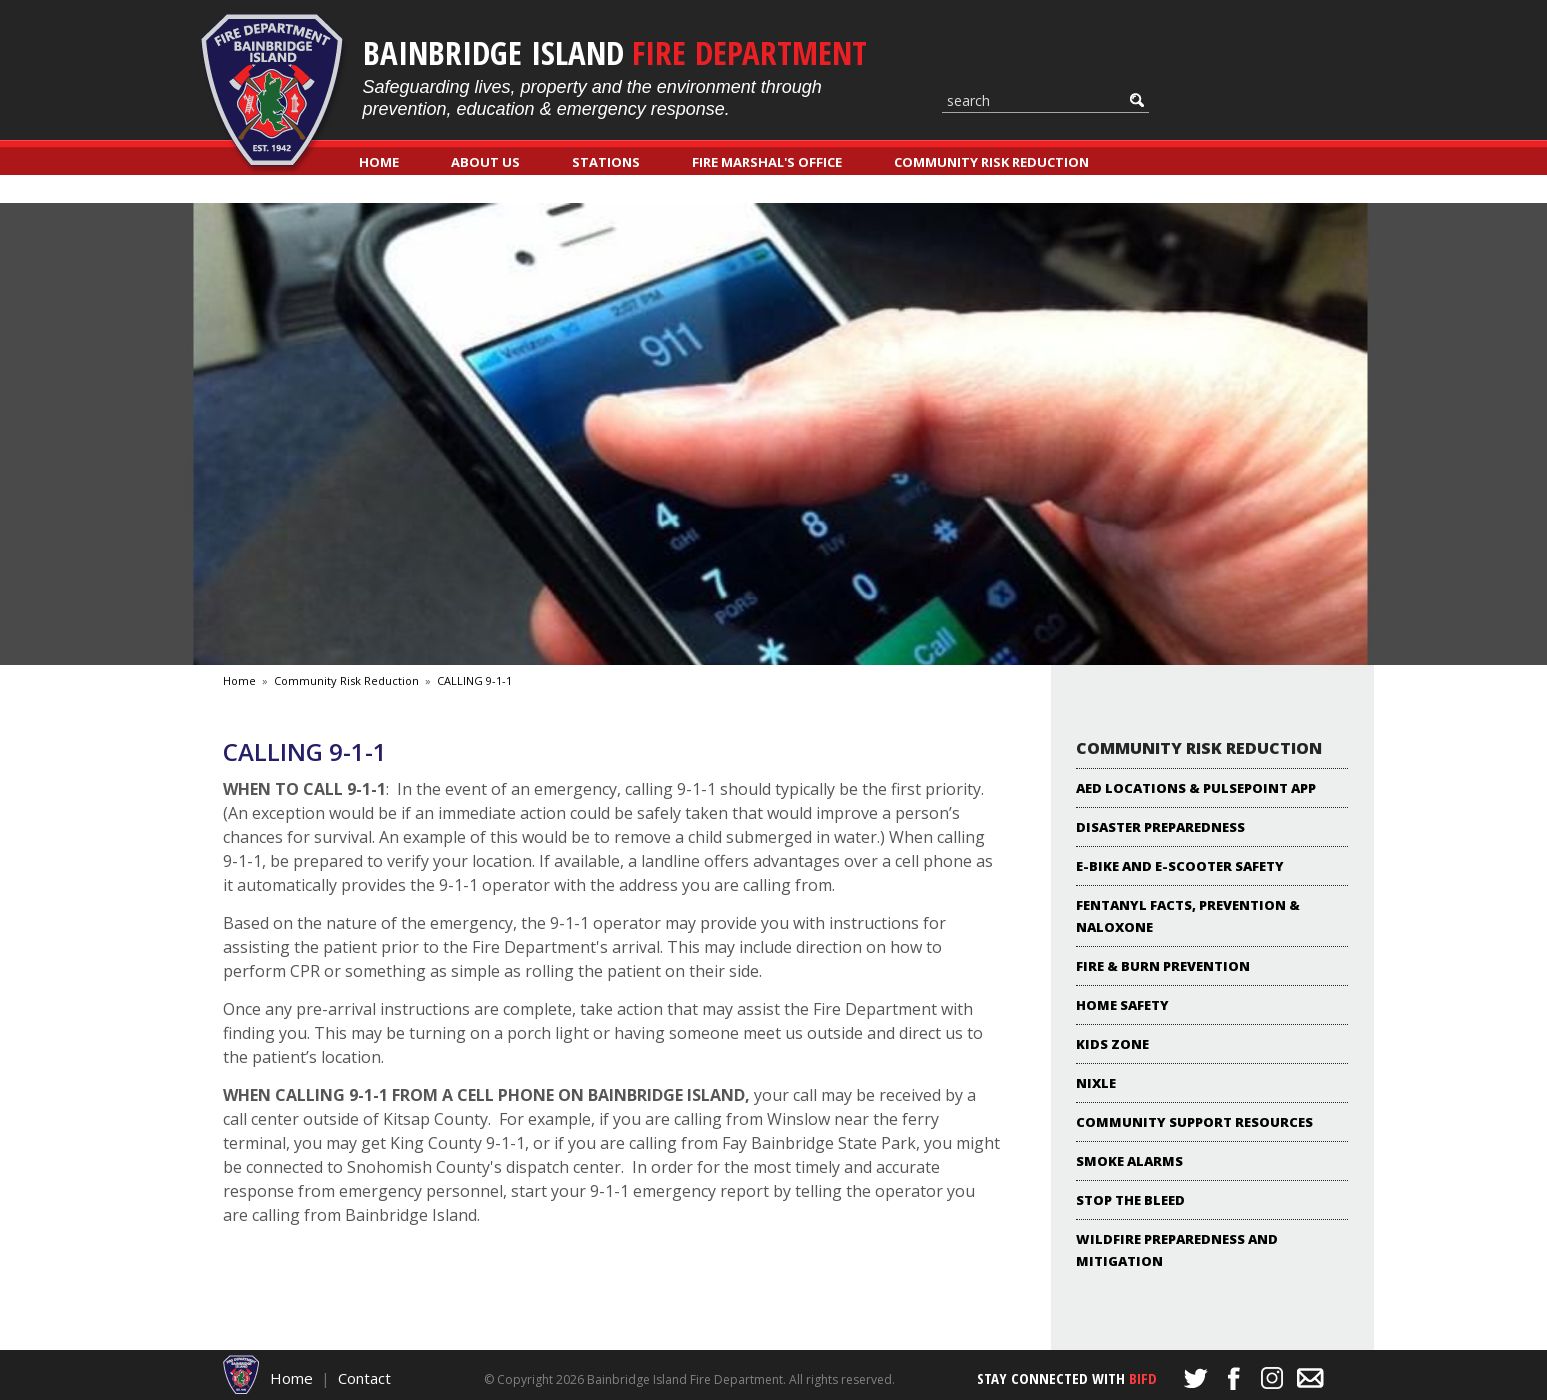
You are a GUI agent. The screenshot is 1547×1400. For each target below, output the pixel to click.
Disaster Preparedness (1160, 827)
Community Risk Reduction (991, 162)
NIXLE (1096, 1083)
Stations (606, 162)
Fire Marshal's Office (767, 162)
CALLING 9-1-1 (474, 680)
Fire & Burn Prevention (1163, 966)
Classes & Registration (443, 190)
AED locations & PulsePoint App (1196, 788)
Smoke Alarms (1129, 1161)
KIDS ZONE (1112, 1044)
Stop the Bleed (1130, 1200)
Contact (364, 1378)
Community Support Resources (1194, 1122)
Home (379, 162)
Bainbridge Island (615, 52)
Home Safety (1122, 1005)
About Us (485, 162)
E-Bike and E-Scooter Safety (1180, 866)
